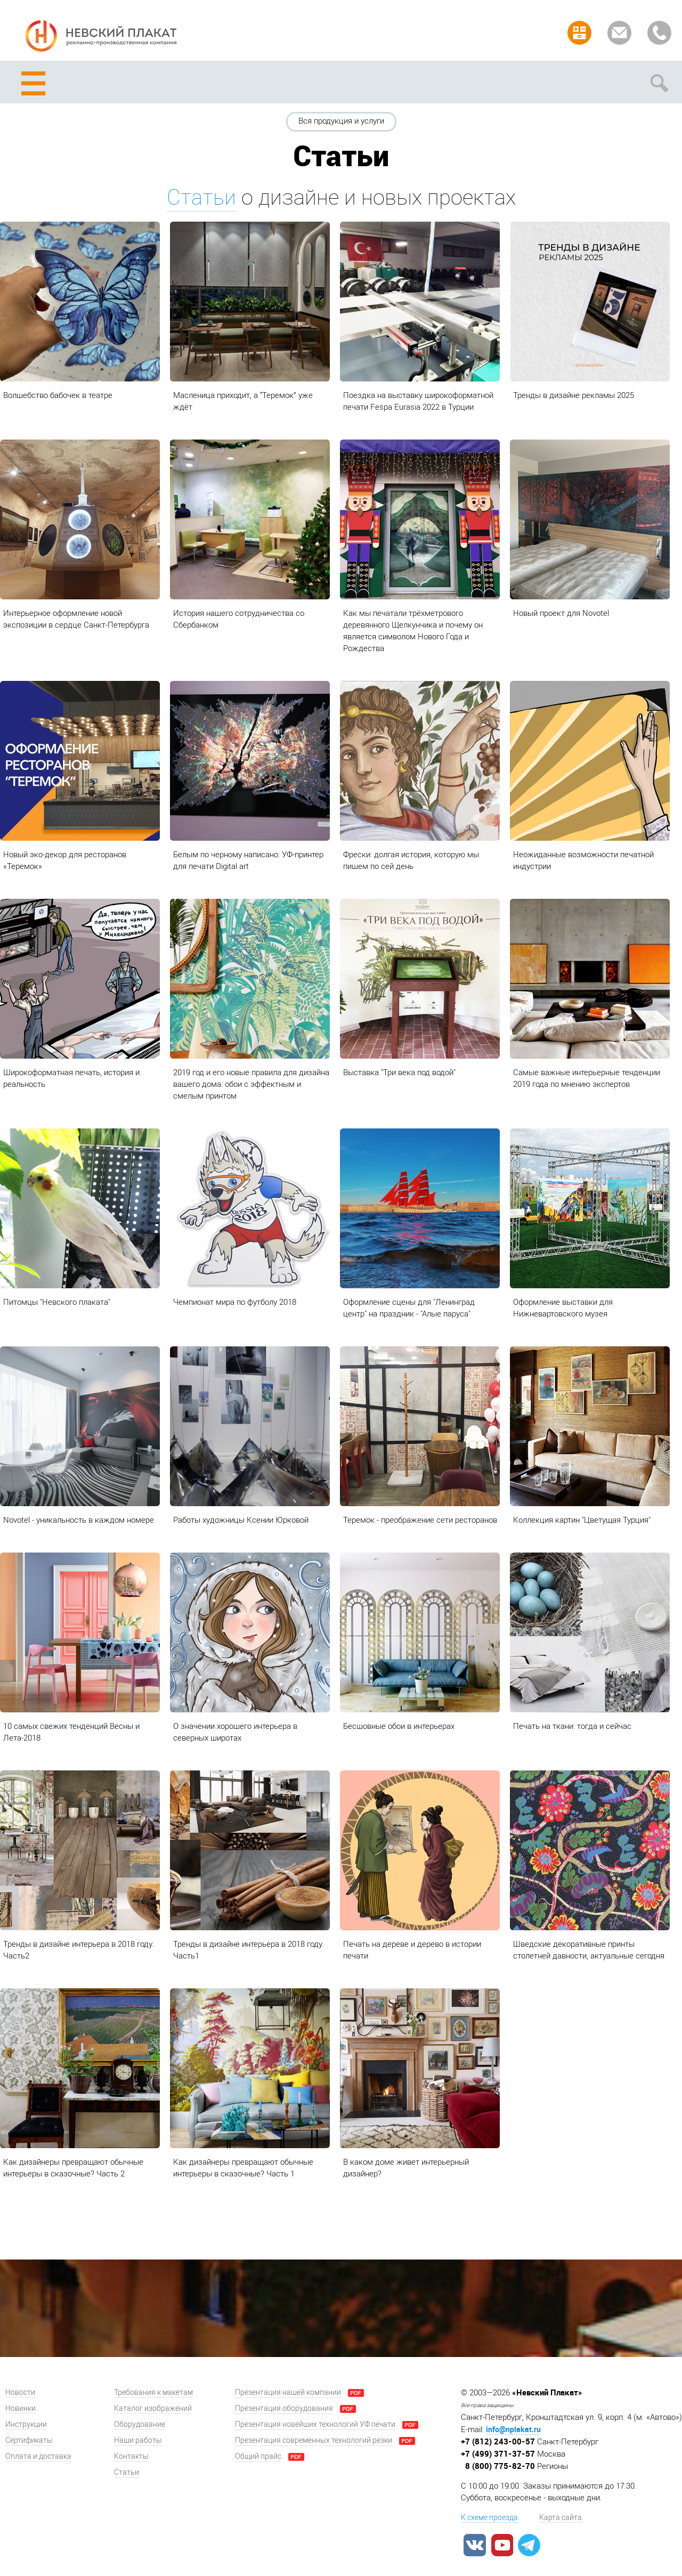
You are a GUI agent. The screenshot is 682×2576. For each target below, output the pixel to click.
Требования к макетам (153, 2392)
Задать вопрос (619, 33)
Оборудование (139, 2424)
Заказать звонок (659, 33)
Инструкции (26, 2424)
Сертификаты (29, 2440)
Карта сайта (560, 2517)
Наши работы (138, 2440)
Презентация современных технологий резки (313, 2440)
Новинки (20, 2408)
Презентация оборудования (284, 2408)
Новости (20, 2392)
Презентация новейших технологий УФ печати (315, 2424)
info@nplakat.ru (513, 2429)
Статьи (201, 196)
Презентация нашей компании (288, 2392)
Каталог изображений (153, 2408)
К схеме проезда (489, 2517)
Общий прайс (258, 2456)
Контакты (131, 2456)
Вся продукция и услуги (341, 121)
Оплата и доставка (38, 2456)
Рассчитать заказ (579, 33)
